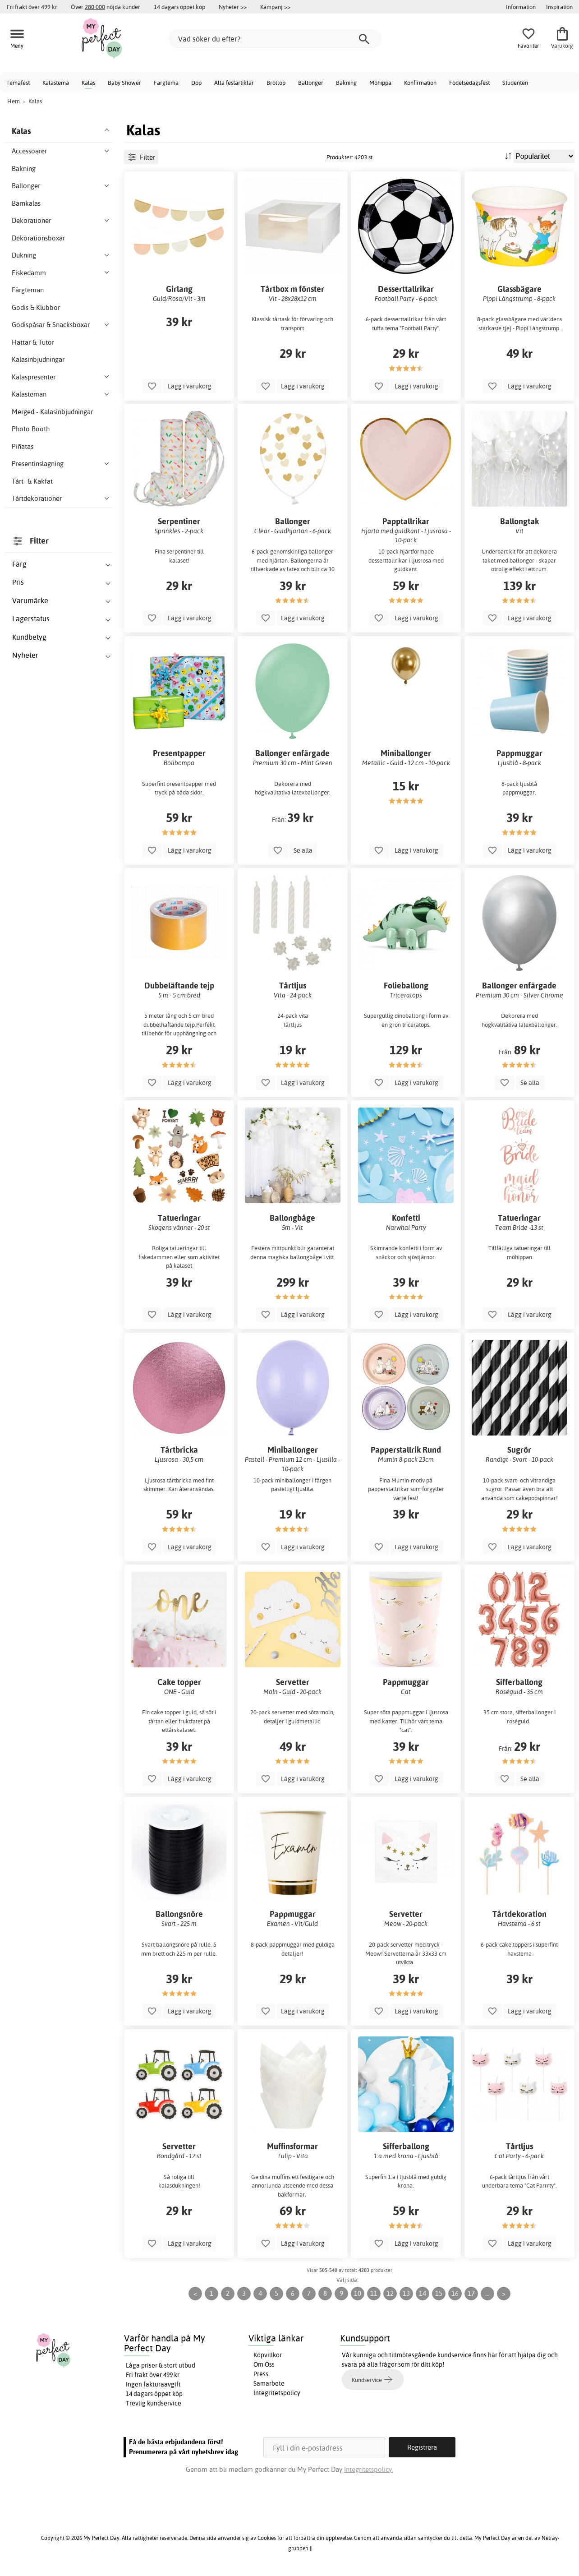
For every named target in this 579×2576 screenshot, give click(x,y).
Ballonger (310, 82)
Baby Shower (124, 82)
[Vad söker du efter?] (275, 39)
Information (521, 6)
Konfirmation (420, 82)
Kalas (88, 82)
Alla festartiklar (234, 82)
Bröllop (276, 82)
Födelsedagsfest (469, 82)
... (487, 2293)
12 (390, 2293)
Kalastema (55, 82)
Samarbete (269, 2383)
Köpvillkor (267, 2355)
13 (406, 2293)
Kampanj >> (275, 6)
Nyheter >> (233, 6)
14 (422, 2293)
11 (373, 2293)
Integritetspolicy (276, 2393)
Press (260, 2374)
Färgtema (166, 82)
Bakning (346, 82)
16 (455, 2293)
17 (471, 2293)
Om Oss (264, 2364)
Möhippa (380, 82)
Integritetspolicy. (368, 2469)
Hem (13, 101)
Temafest (18, 82)
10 (357, 2293)
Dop (196, 82)
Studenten (515, 82)
